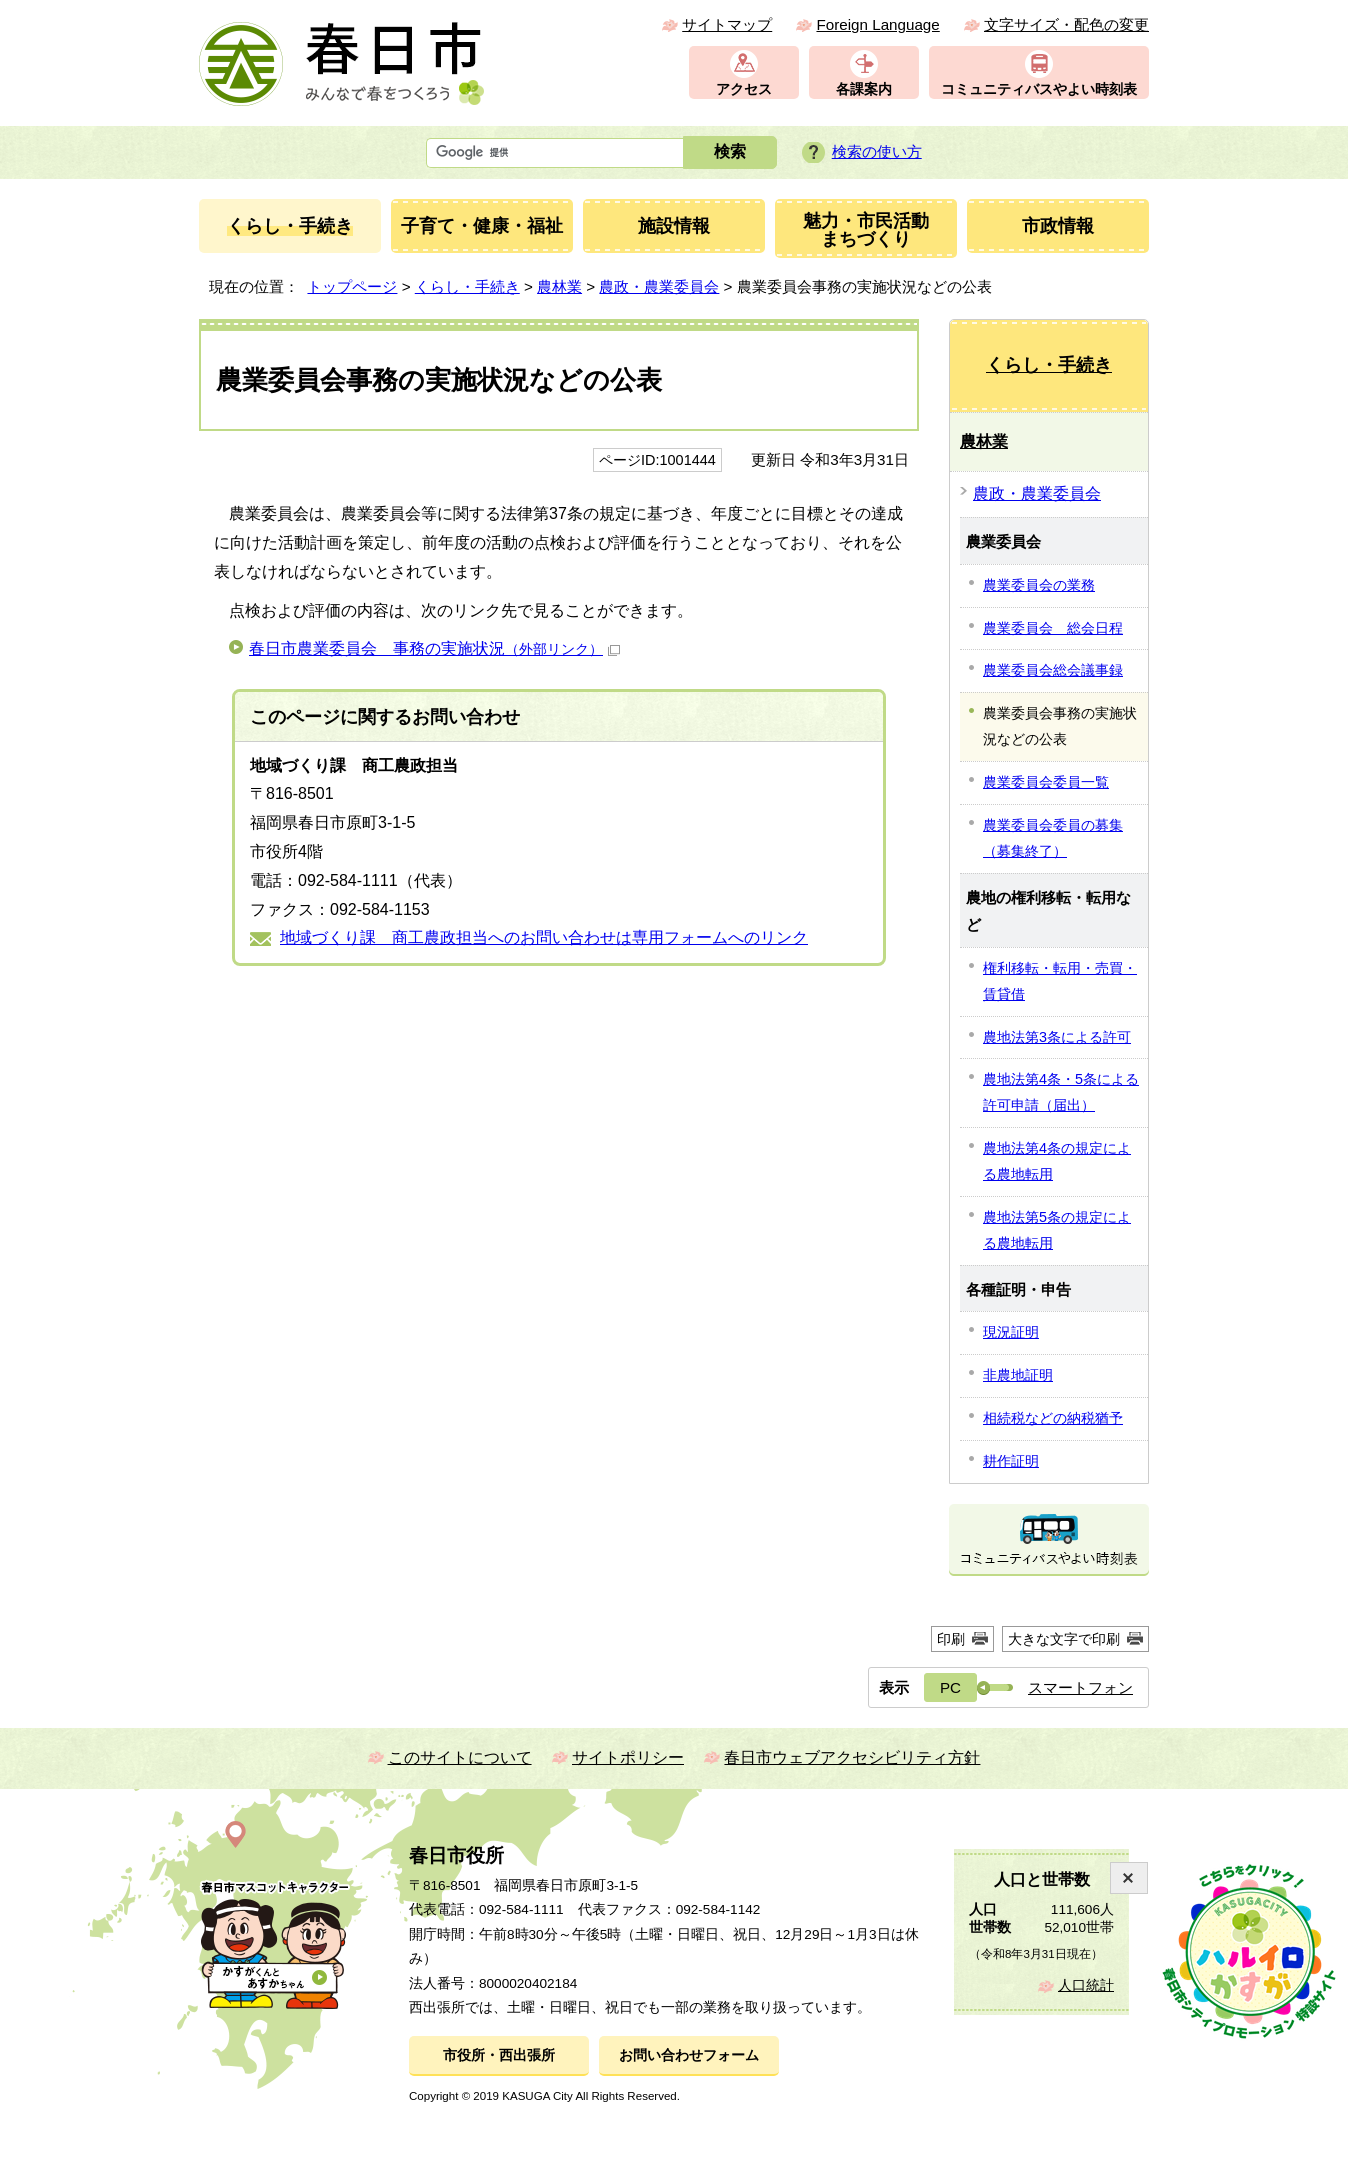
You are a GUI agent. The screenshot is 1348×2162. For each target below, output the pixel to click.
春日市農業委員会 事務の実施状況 (434, 648)
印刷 (951, 1639)
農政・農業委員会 (659, 286)
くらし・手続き (467, 286)
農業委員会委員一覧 (1046, 782)
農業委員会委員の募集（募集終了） (1053, 838)
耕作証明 (1011, 1461)
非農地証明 (1018, 1375)
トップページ (352, 286)
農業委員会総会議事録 (1053, 670)
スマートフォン (1080, 1687)
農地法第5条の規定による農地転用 (1057, 1230)
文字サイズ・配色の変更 (1066, 24)
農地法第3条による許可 (1057, 1037)
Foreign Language (877, 24)
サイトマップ (727, 24)
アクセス (744, 89)
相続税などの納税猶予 (1053, 1418)
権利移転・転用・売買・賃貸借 (1060, 981)
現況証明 (1011, 1332)
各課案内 (864, 89)
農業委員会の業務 (1039, 585)
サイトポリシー (628, 1757)
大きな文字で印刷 (1064, 1639)
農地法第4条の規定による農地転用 (1057, 1161)
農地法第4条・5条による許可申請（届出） (1061, 1092)
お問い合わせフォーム (689, 2055)
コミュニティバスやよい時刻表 (1039, 89)
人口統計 (1086, 1985)
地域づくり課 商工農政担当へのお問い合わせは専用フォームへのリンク (544, 937)
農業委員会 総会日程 (1053, 628)
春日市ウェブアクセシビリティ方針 (852, 1757)
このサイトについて (460, 1757)
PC (950, 1687)
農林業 (559, 286)
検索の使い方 (877, 151)
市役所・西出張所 (499, 2055)
